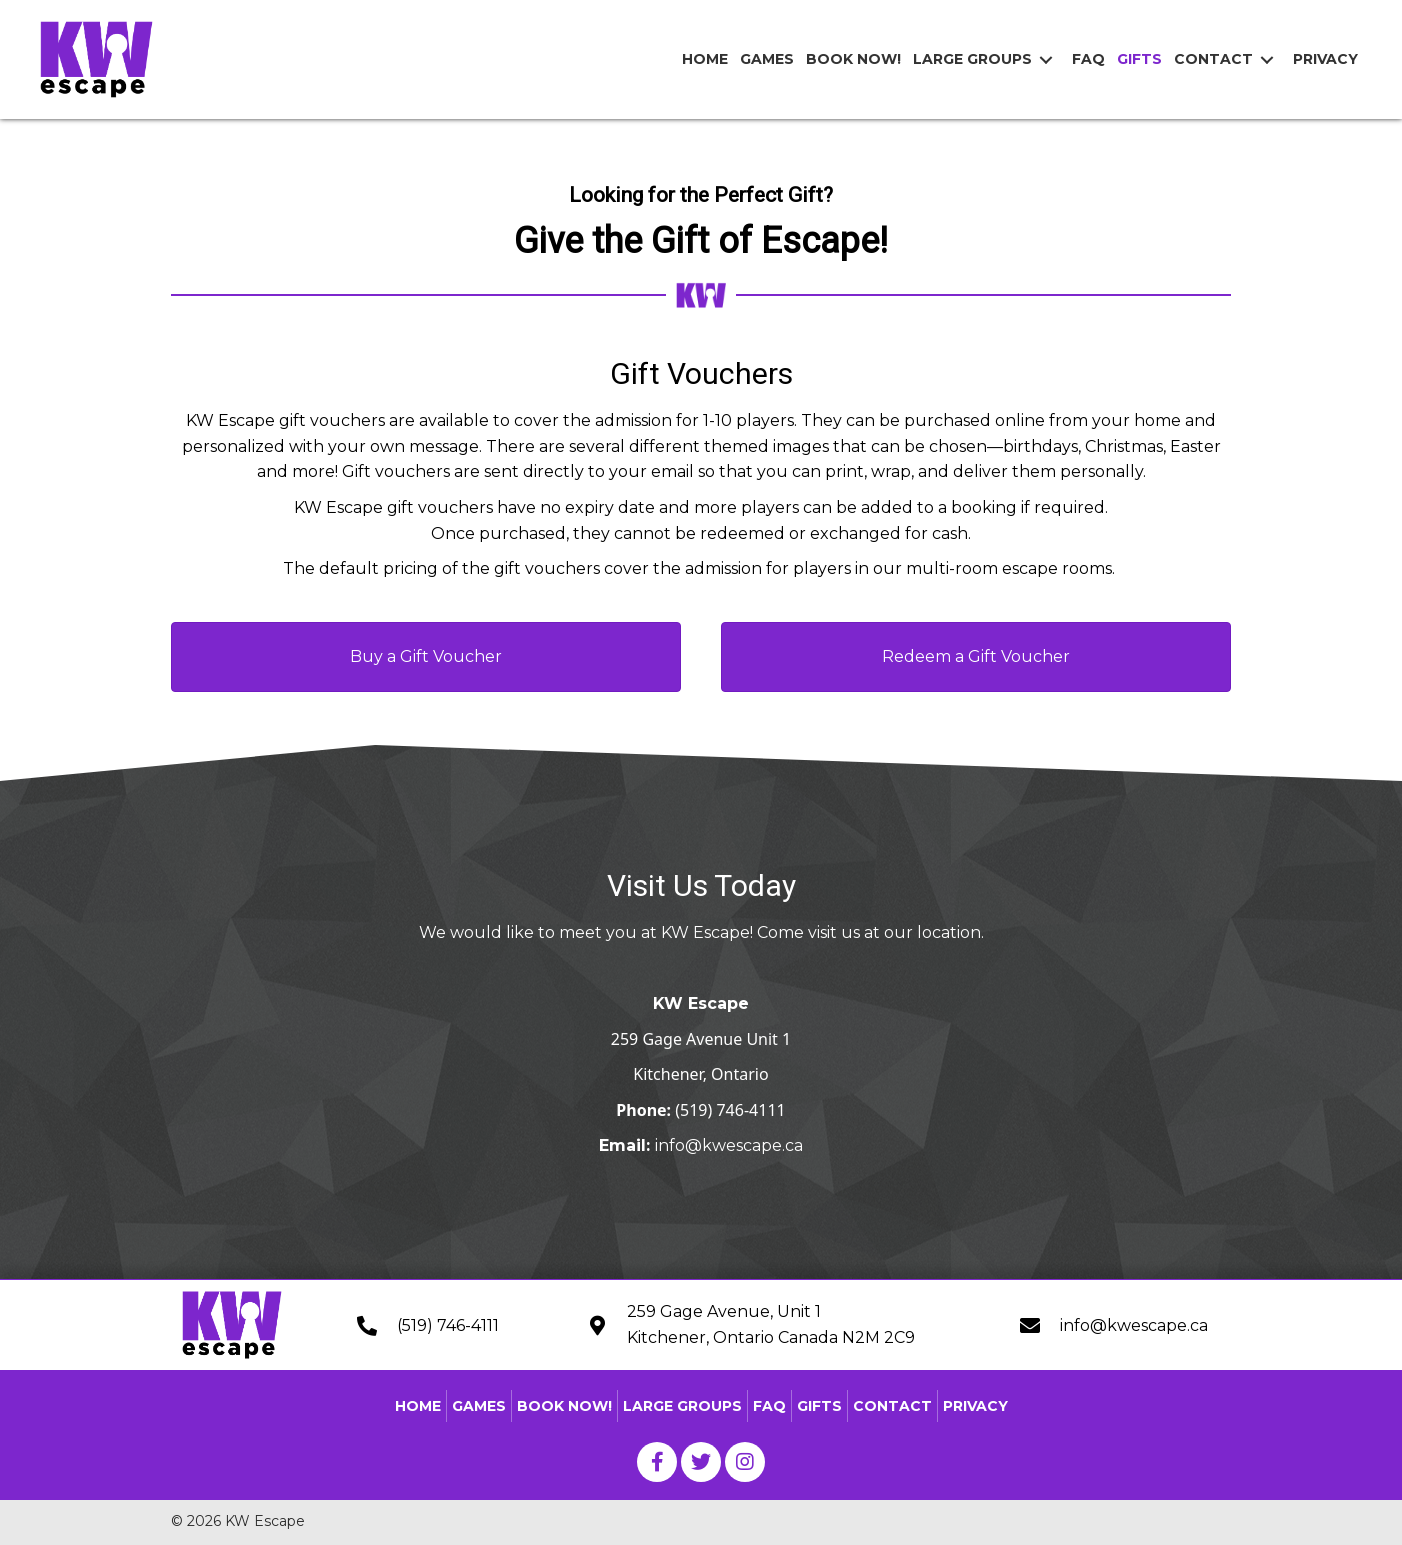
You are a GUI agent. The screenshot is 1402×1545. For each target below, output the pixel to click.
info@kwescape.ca (729, 1145)
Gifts (819, 1406)
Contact (892, 1406)
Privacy (975, 1406)
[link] (705, 59)
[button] (426, 657)
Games (479, 1406)
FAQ (769, 1406)
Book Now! (564, 1406)
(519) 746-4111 (730, 1110)
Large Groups (682, 1406)
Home (418, 1406)
